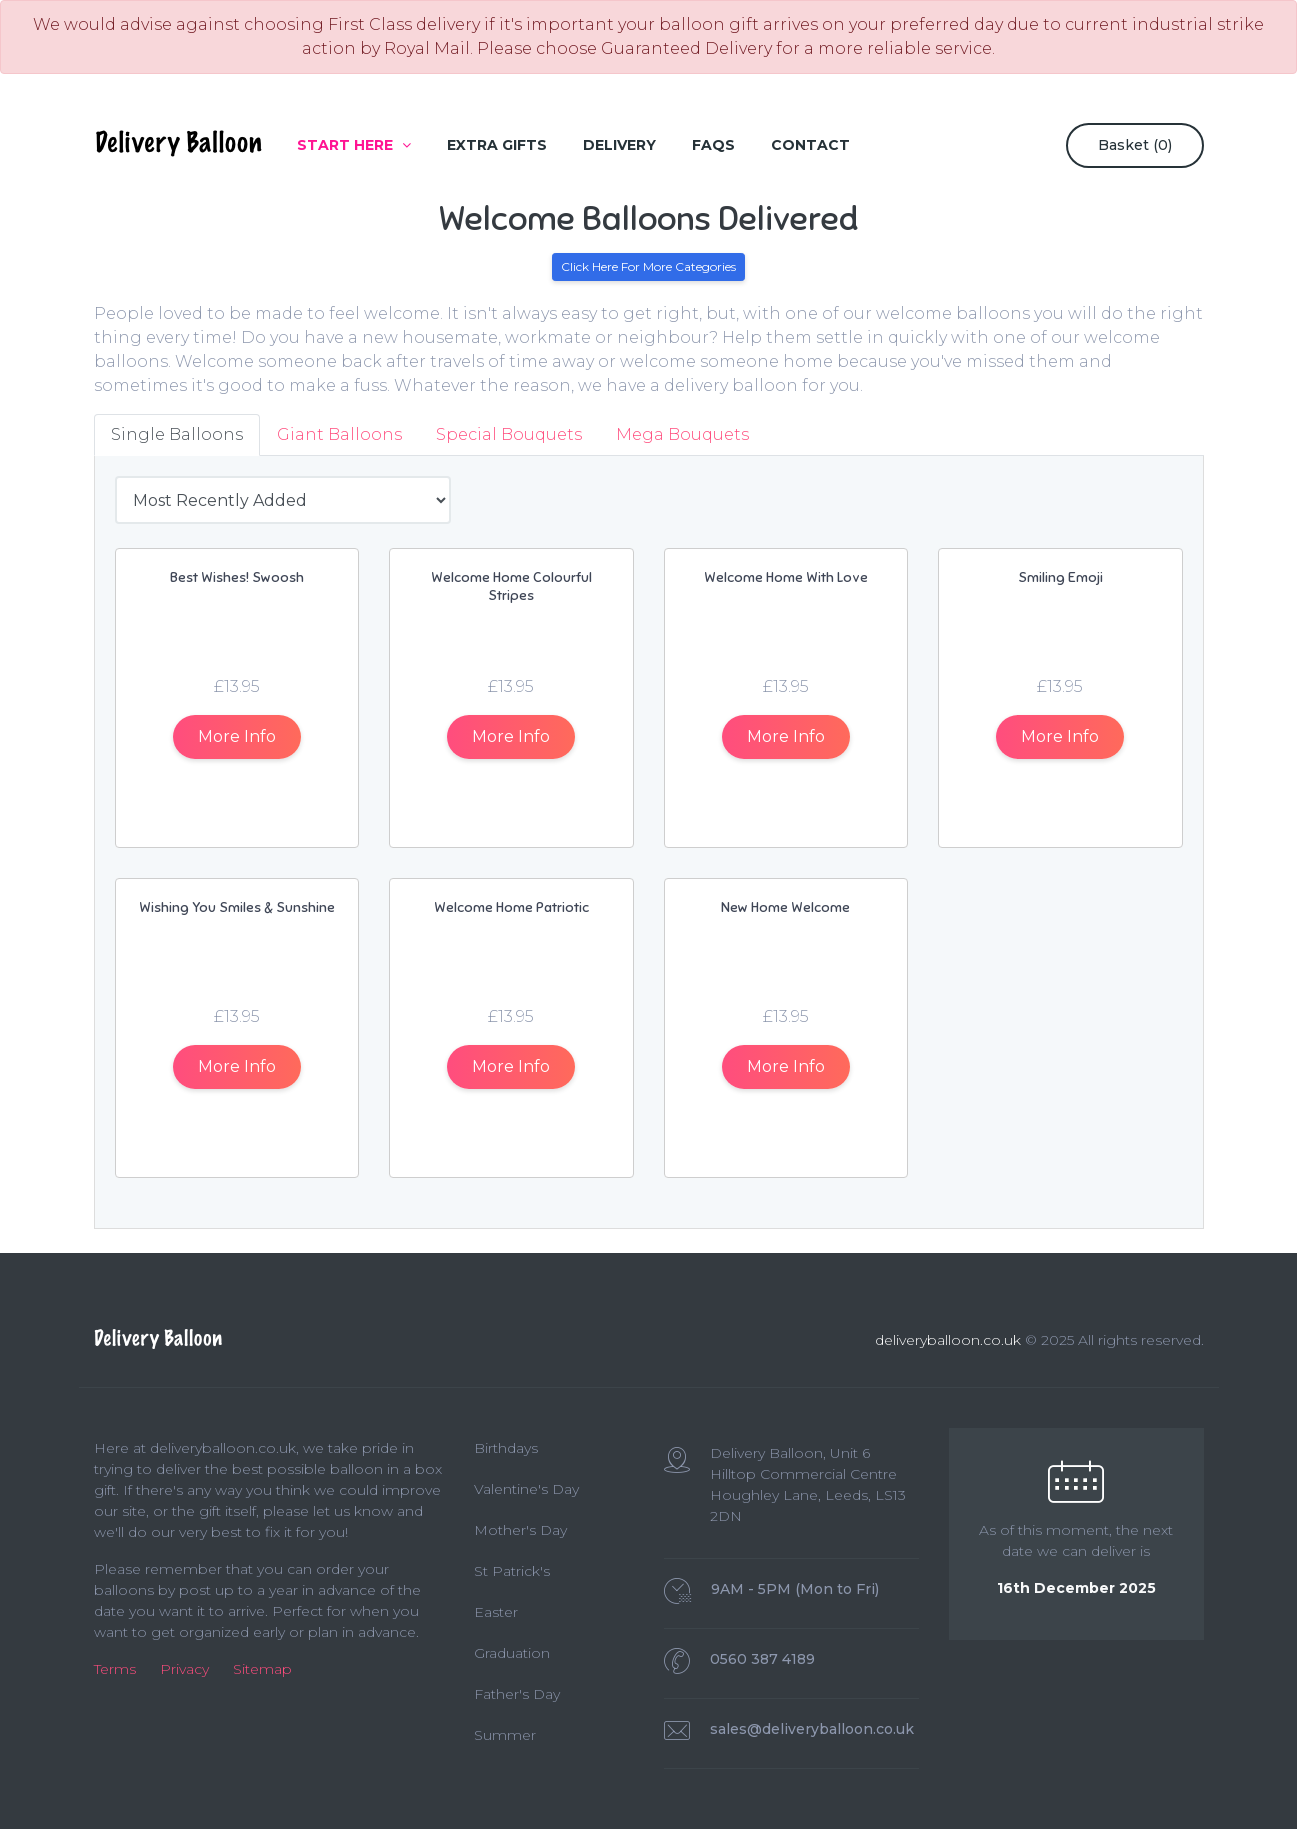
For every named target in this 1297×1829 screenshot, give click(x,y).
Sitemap (262, 1669)
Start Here (354, 145)
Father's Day (517, 1694)
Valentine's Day (526, 1489)
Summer (505, 1735)
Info (237, 736)
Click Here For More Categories (648, 266)
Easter (496, 1612)
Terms (115, 1669)
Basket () (1135, 145)
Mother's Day (520, 1530)
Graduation (512, 1653)
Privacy (184, 1669)
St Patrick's (512, 1571)
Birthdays (506, 1448)
